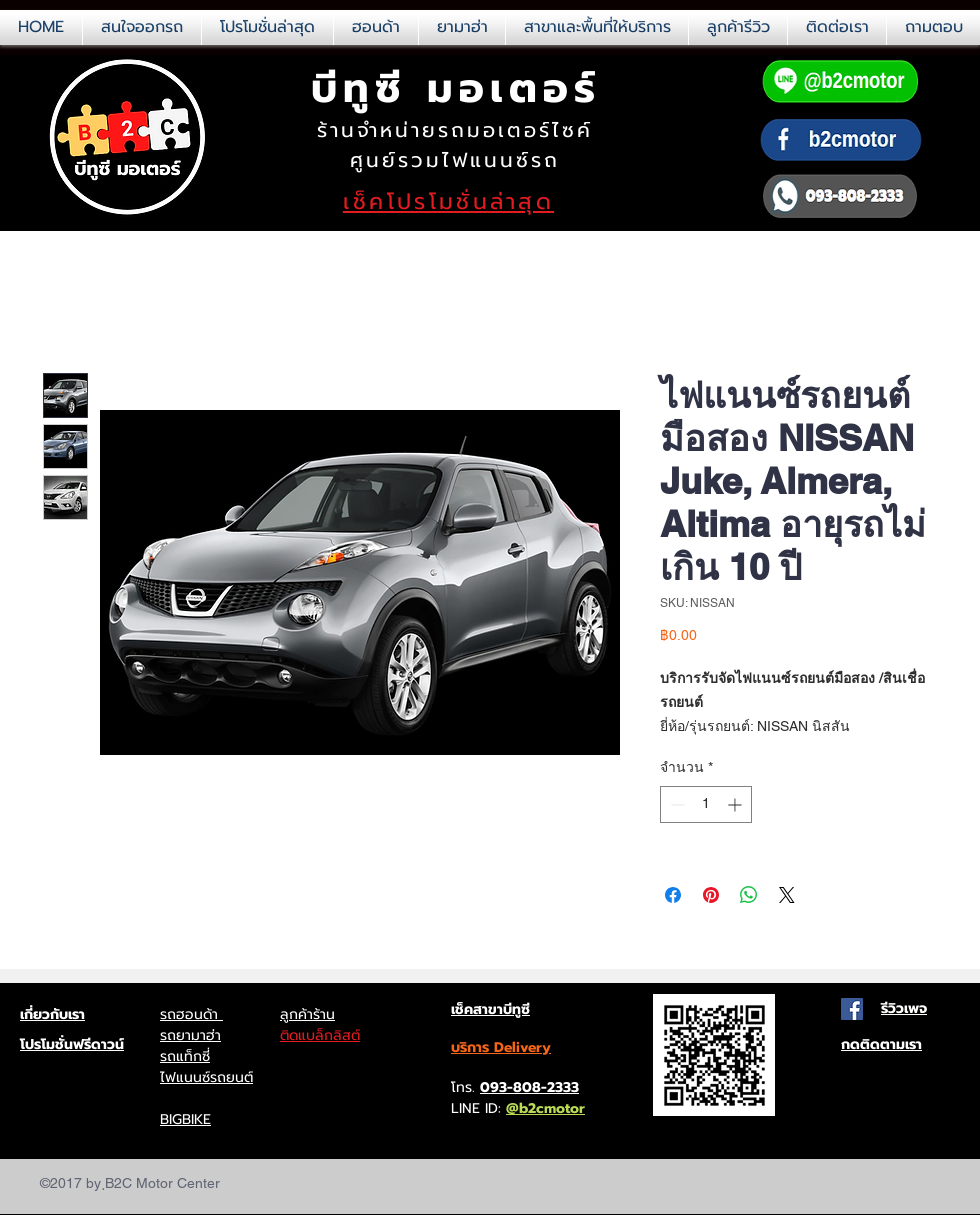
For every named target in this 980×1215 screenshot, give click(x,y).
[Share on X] (787, 895)
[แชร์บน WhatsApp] (749, 895)
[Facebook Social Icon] (852, 1009)
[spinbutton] (706, 804)
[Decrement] (675, 804)
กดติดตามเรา (881, 1044)
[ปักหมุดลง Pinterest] (711, 895)
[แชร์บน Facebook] (673, 895)
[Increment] (736, 804)
